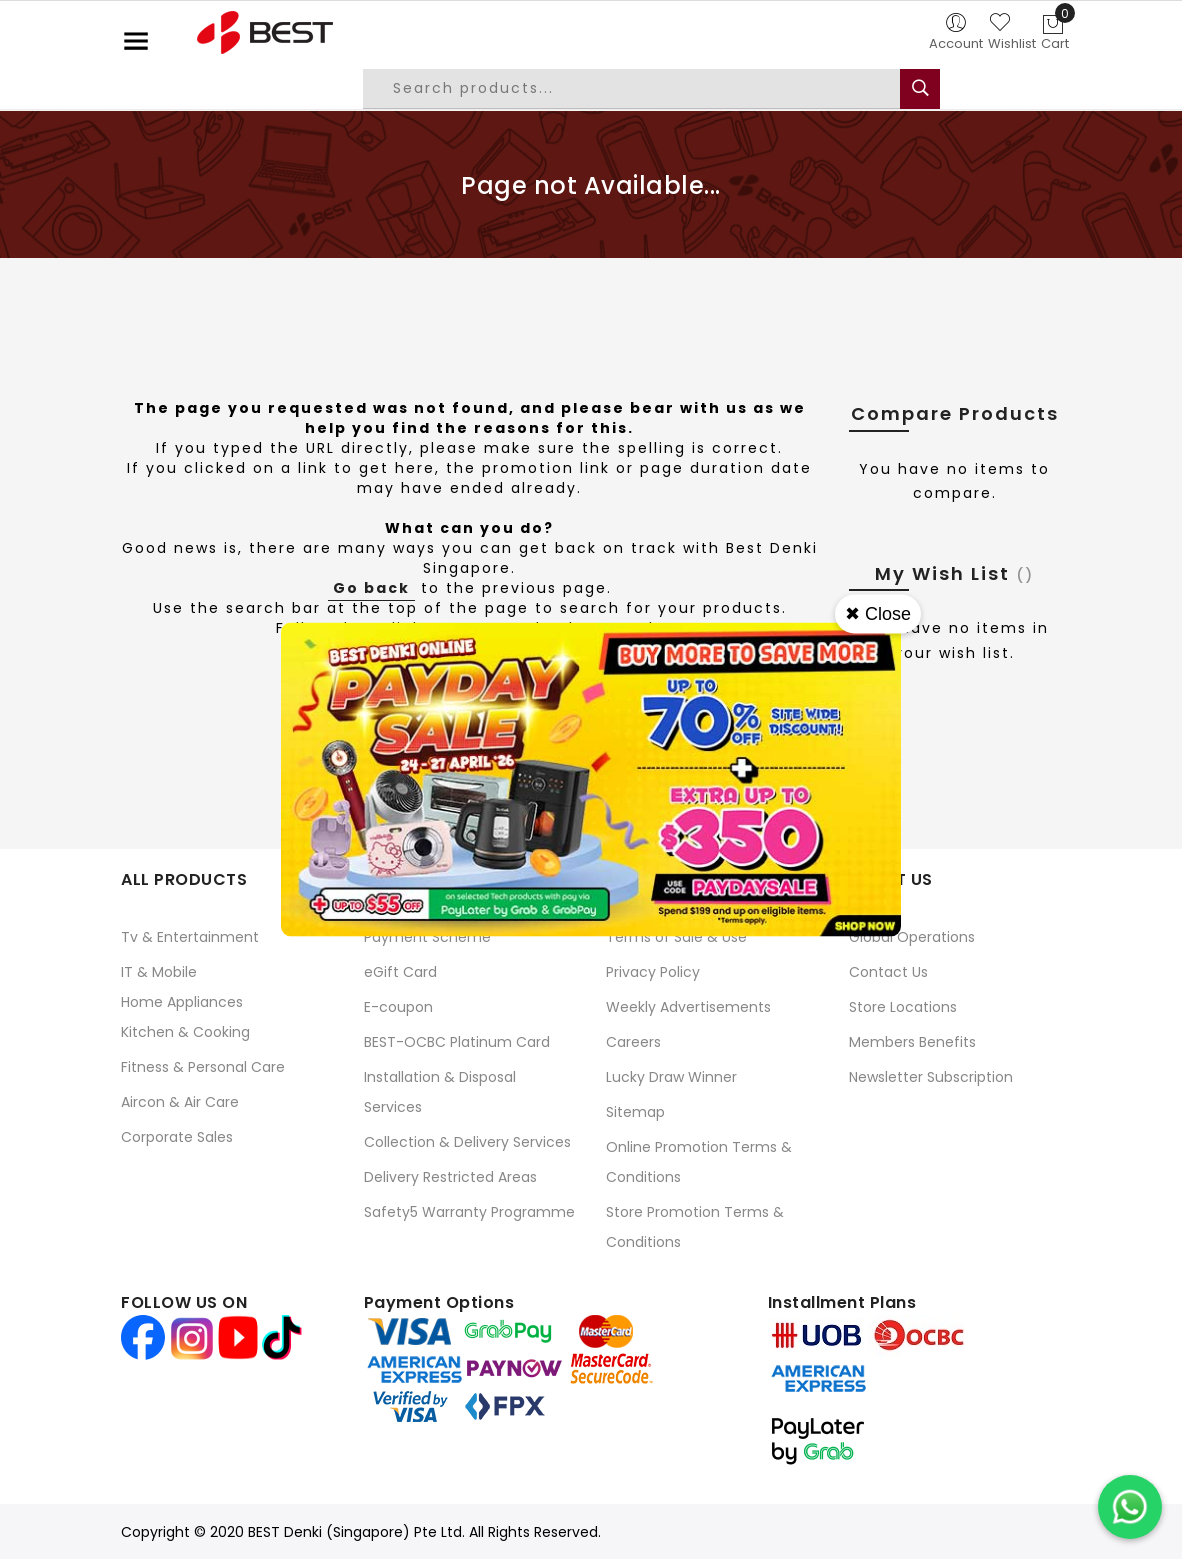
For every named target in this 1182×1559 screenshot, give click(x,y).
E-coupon (398, 1007)
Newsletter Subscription (931, 1077)
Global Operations (912, 937)
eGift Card (400, 972)
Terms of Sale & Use (676, 937)
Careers (633, 1042)
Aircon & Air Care (180, 1102)
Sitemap (635, 1112)
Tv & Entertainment (190, 937)
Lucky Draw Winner (671, 1077)
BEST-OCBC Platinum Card (457, 1042)
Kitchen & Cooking (185, 1032)
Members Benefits (912, 1042)
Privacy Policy (653, 972)
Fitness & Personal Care (203, 1067)
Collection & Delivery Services (467, 1142)
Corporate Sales (177, 1137)
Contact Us (888, 972)
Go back (371, 588)
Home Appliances (182, 1002)
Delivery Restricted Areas (450, 1177)
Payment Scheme (427, 937)
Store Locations (903, 1007)
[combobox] (647, 89)
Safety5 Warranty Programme (469, 1212)
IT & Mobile (159, 972)
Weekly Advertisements (688, 1007)
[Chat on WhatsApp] (1130, 1507)
